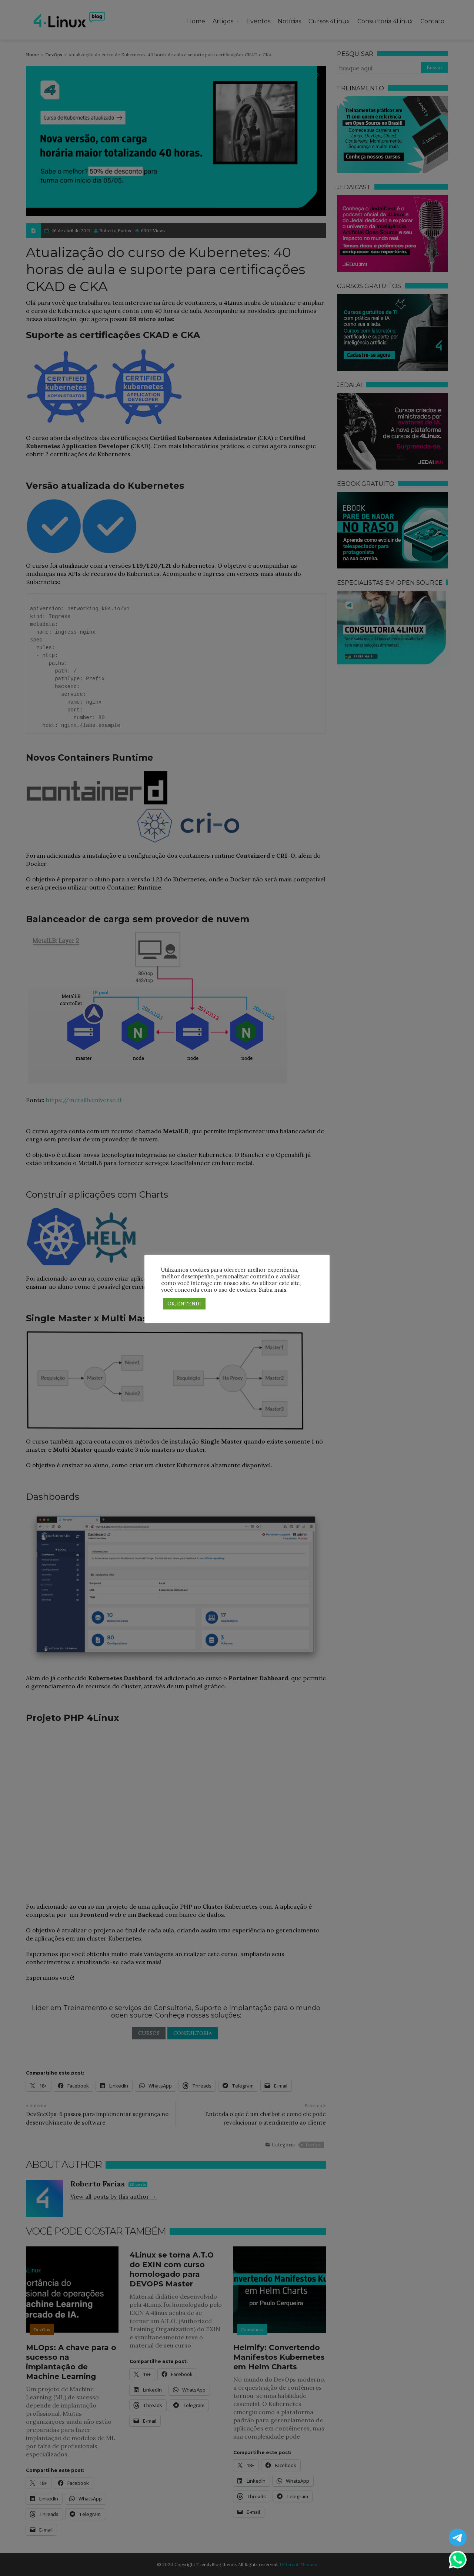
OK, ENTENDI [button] (184, 1304)
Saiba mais (272, 1289)
